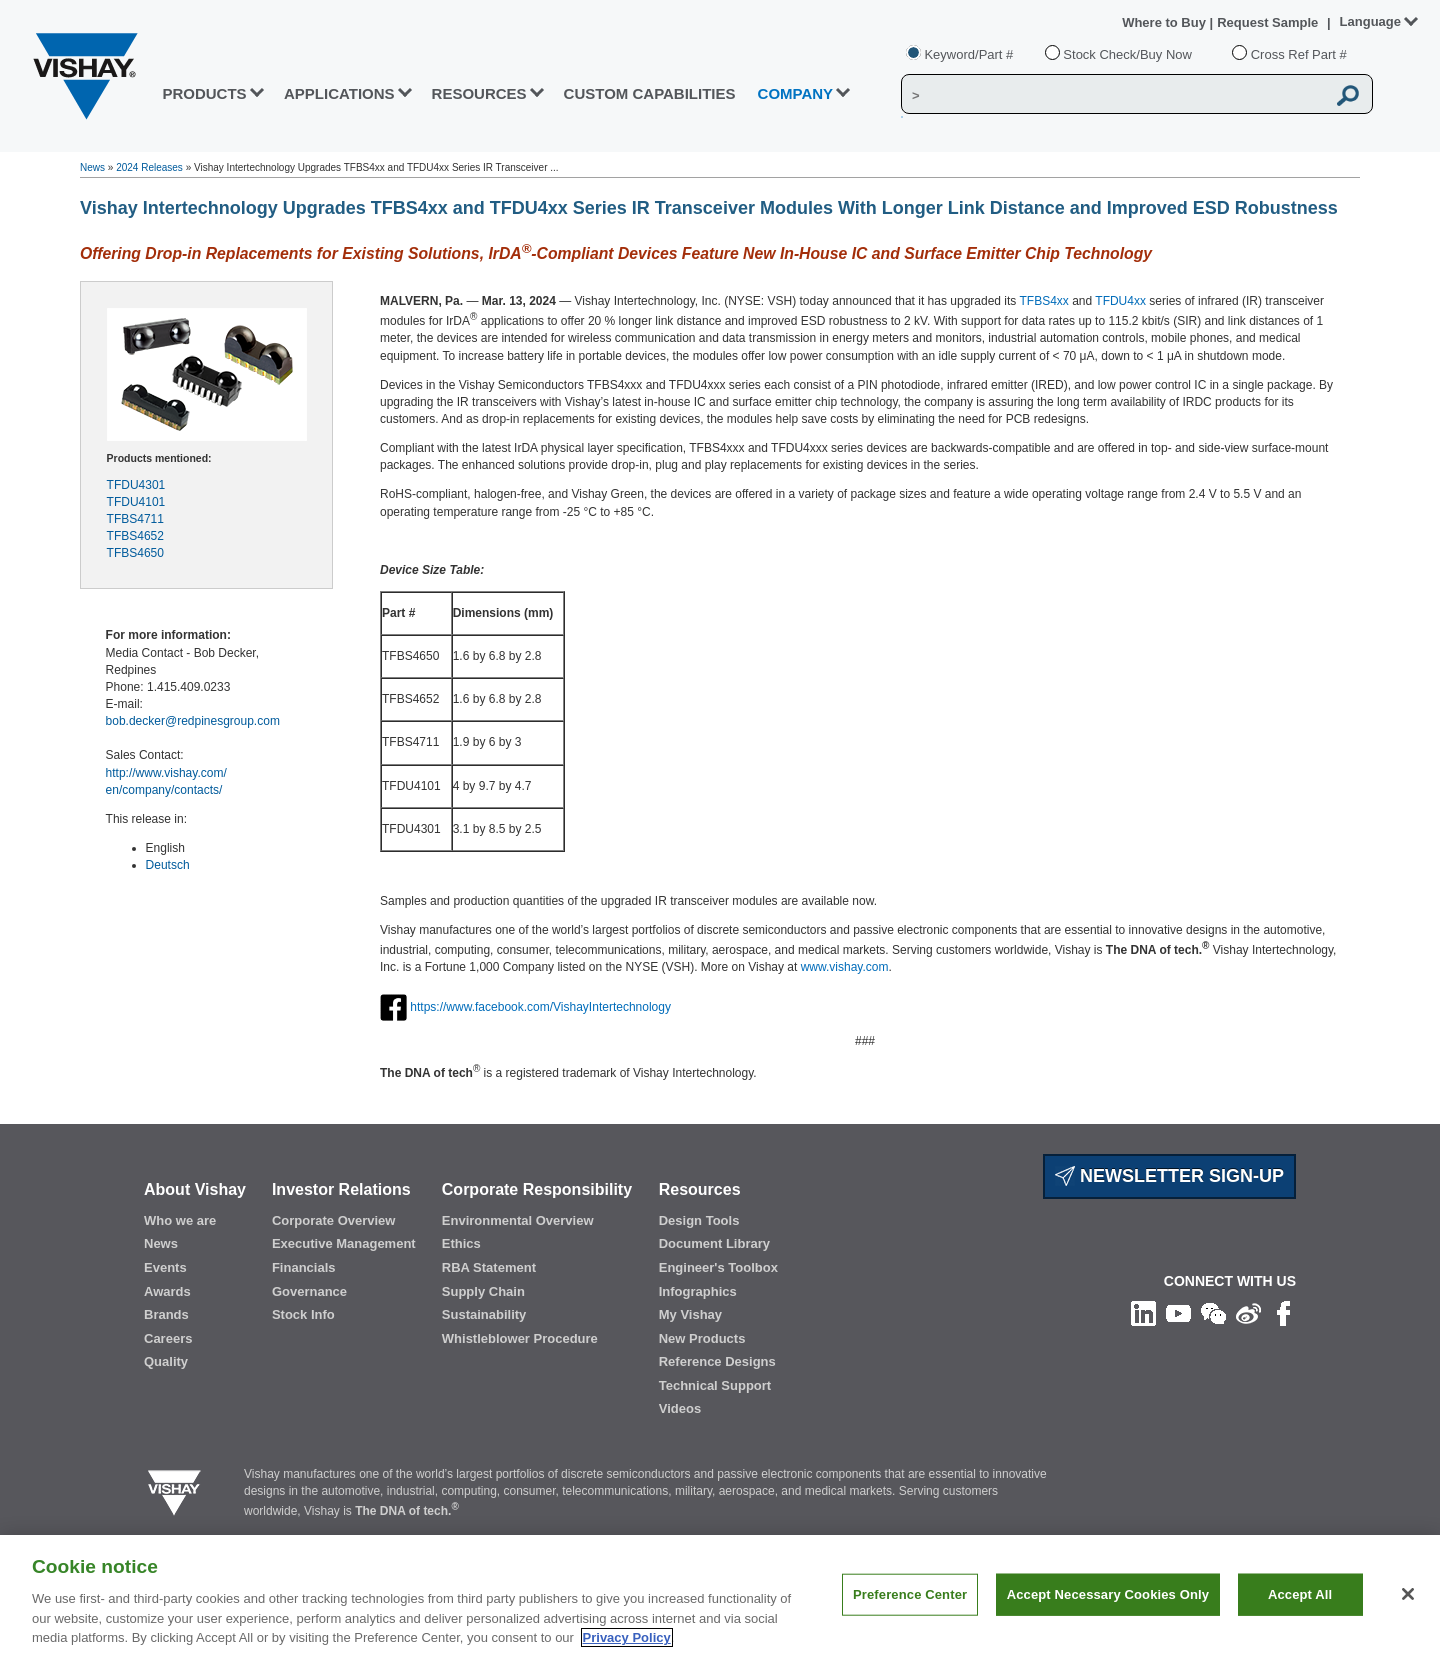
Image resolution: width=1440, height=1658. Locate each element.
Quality (166, 1361)
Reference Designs (717, 1361)
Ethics (461, 1243)
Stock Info (303, 1314)
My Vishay (690, 1314)
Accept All (1300, 1622)
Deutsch (168, 865)
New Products (702, 1338)
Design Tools (699, 1220)
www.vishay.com (845, 967)
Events (165, 1267)
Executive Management (344, 1243)
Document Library (714, 1243)
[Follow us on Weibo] (1248, 1313)
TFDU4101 (136, 502)
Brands (166, 1314)
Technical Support (715, 1385)
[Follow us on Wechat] (1213, 1313)
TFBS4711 (135, 519)
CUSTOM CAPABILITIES (650, 93)
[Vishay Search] (1113, 95)
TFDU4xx (1120, 301)
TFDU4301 (136, 485)
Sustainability (484, 1314)
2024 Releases (149, 167)
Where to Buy (1165, 22)
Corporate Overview (334, 1220)
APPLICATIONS (339, 93)
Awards (167, 1291)
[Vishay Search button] (1348, 95)
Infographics (698, 1291)
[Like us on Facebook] (1283, 1313)
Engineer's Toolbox (718, 1267)
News (92, 167)
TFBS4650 (135, 553)
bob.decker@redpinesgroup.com (193, 721)
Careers (168, 1338)
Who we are (180, 1220)
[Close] (1408, 1622)
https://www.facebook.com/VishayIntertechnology (540, 1006)
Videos (680, 1408)
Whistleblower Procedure (520, 1338)
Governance (309, 1291)
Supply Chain (483, 1291)
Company (796, 93)
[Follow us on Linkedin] (1143, 1313)
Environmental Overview (518, 1220)
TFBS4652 (135, 536)
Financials (304, 1267)
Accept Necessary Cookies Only (1108, 1622)
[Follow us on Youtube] (1178, 1313)
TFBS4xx (1043, 301)
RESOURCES (479, 93)
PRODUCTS (204, 93)
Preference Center (910, 1622)
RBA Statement (489, 1267)
